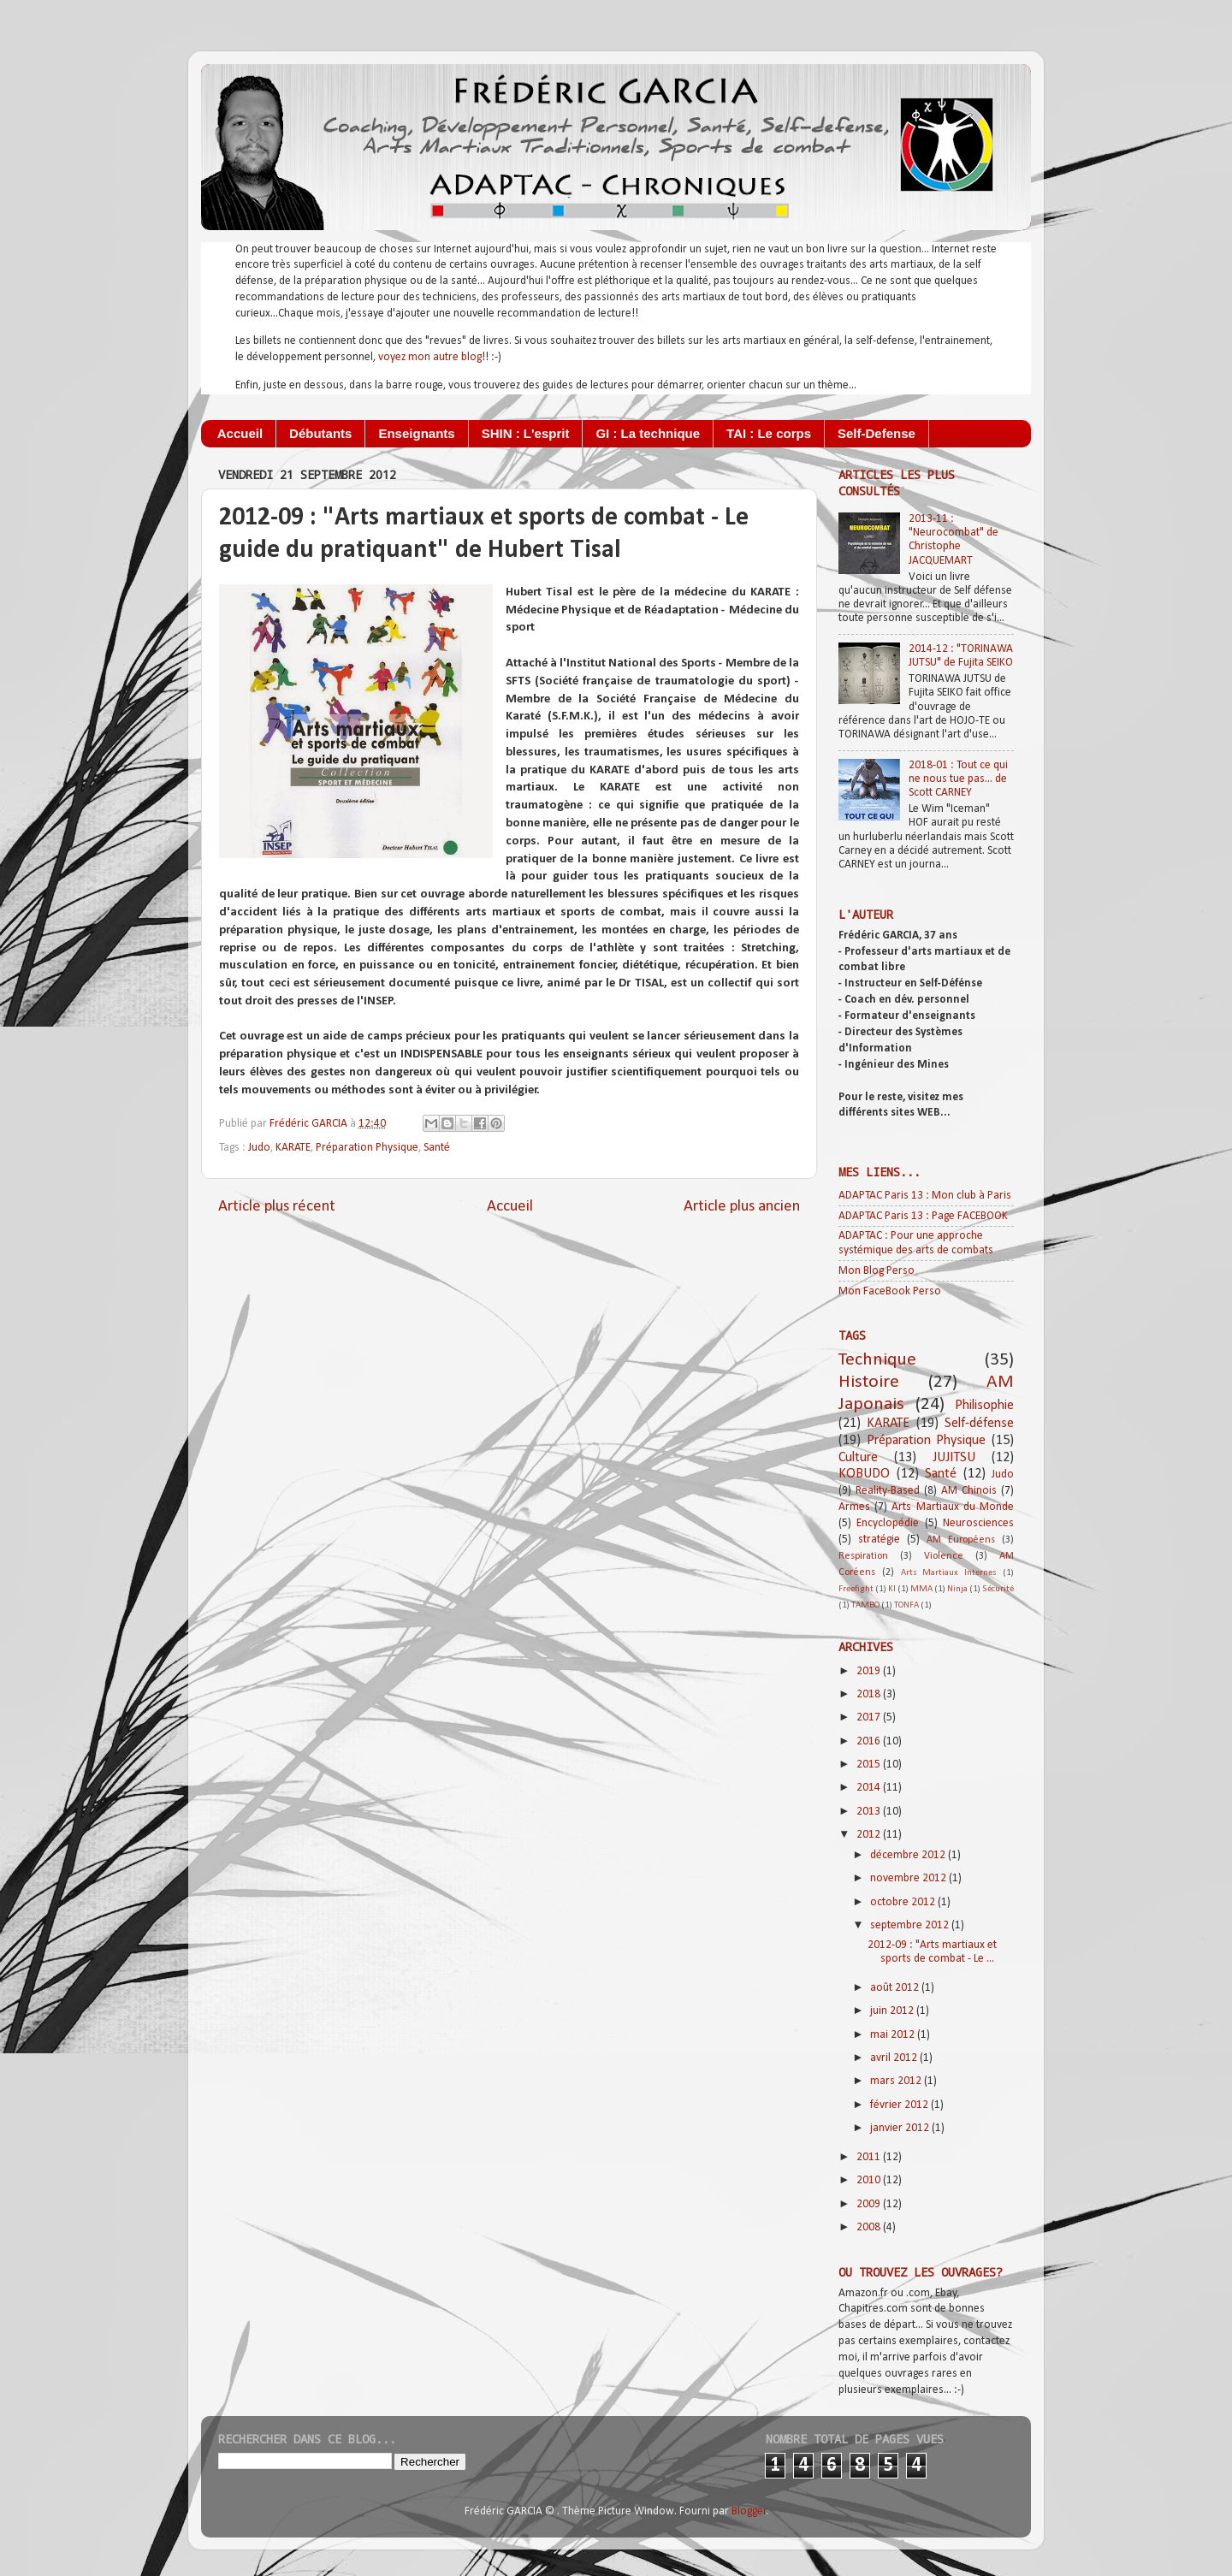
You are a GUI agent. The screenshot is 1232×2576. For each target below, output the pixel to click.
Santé (437, 1147)
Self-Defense (876, 433)
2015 (869, 1764)
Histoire (868, 1382)
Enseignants (416, 433)
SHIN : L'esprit (526, 433)
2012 (869, 1834)
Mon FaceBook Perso (889, 1291)
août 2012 (895, 1987)
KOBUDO (864, 1474)
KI (892, 1589)
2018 (869, 1694)
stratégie (879, 1539)
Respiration (863, 1556)
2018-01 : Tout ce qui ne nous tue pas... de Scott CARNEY (958, 779)
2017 (869, 1717)
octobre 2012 (904, 1902)
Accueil (240, 433)
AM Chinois (969, 1490)
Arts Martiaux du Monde (952, 1507)
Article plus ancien (742, 1207)
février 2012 (900, 2105)
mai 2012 (893, 2034)
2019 (869, 1671)
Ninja (957, 1589)
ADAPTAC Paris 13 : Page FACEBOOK (923, 1216)
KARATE (293, 1147)
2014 (869, 1787)
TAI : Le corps (768, 433)
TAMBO (865, 1605)
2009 (869, 2204)
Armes (854, 1507)
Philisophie (984, 1405)
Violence (943, 1556)
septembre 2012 (910, 1925)
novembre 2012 (909, 1878)
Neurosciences (978, 1523)
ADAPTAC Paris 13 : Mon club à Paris (924, 1195)
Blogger (749, 2511)
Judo (259, 1147)
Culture (858, 1458)
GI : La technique (647, 433)
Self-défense (979, 1423)
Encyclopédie (887, 1523)
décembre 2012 (909, 1855)
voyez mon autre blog (430, 357)
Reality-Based (888, 1490)
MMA (921, 1589)
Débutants (320, 433)
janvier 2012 (901, 2128)
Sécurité (998, 1589)
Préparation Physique (367, 1147)
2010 (869, 2180)
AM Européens (961, 1540)
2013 (869, 1811)
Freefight (856, 1589)
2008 (869, 2227)
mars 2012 (897, 2081)
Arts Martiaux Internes (949, 1573)
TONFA (906, 1605)
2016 (869, 1741)
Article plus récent (276, 1207)
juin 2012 (893, 2010)
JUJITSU (954, 1458)
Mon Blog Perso (876, 1270)
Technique (877, 1360)
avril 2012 (895, 2058)
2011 (869, 2157)
